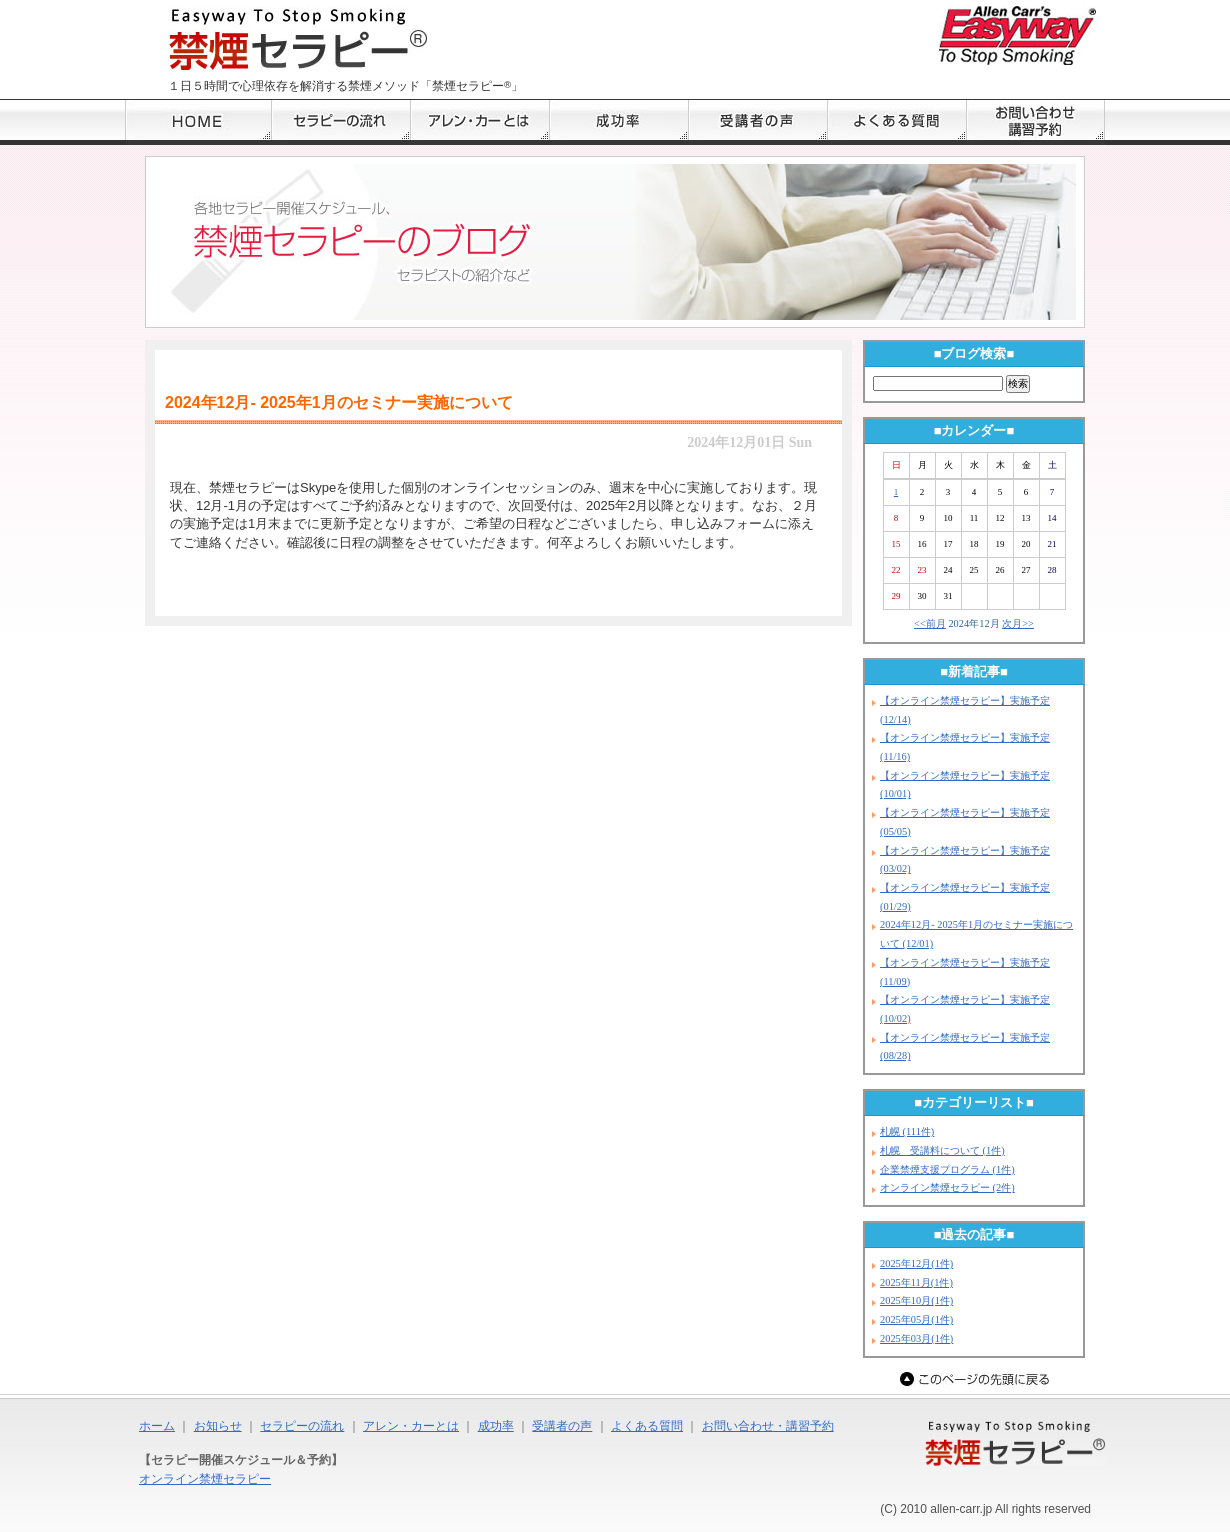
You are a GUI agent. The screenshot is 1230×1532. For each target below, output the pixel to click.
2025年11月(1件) (916, 1282)
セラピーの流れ (302, 1426)
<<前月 (930, 623)
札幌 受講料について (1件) (942, 1150)
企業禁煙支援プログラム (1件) (947, 1169)
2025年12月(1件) (916, 1263)
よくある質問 (647, 1426)
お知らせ (218, 1426)
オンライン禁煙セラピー (205, 1479)
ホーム (157, 1426)
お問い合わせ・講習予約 (768, 1426)
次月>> (1018, 623)
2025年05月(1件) (916, 1319)
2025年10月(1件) (916, 1300)
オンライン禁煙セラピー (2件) (947, 1187)
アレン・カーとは (411, 1426)
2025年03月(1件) (916, 1338)
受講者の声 (562, 1426)
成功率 (496, 1426)
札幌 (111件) (907, 1131)
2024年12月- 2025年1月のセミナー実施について (339, 402)
